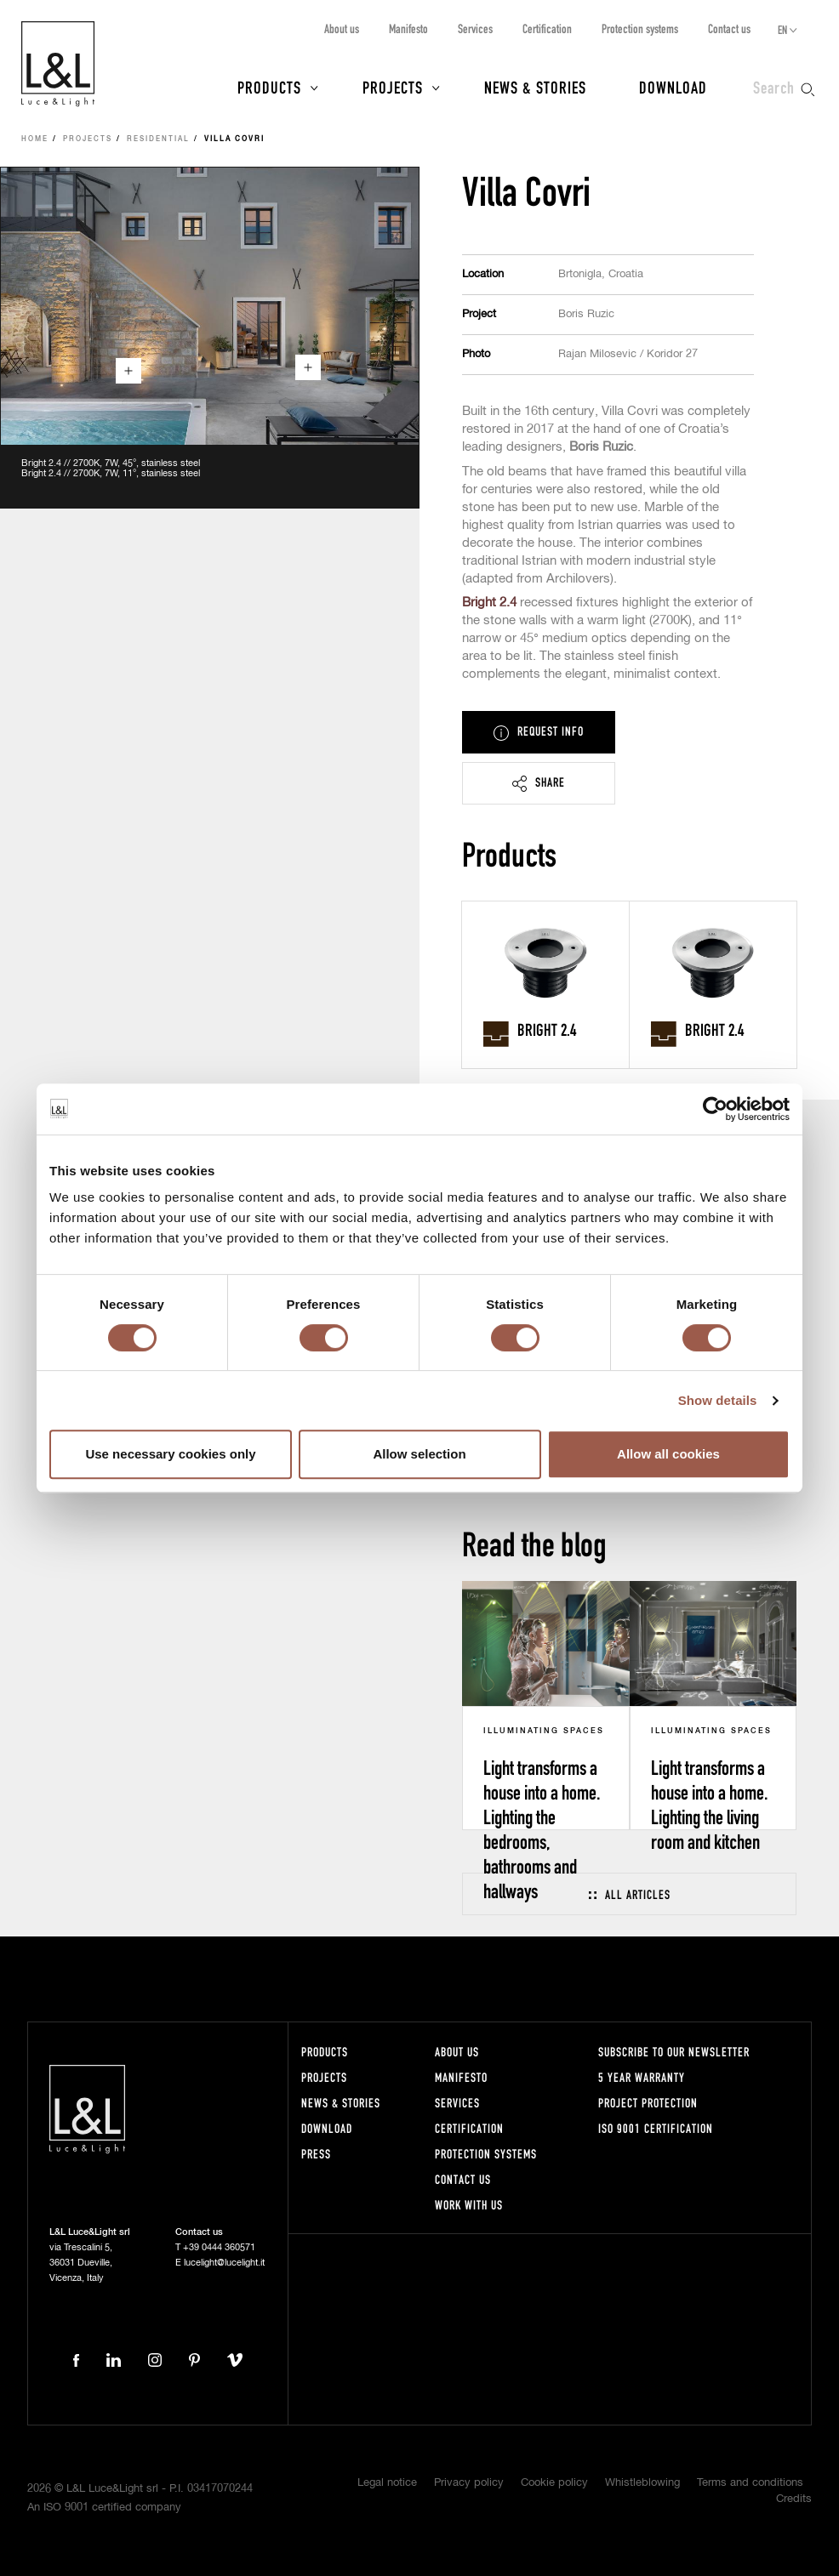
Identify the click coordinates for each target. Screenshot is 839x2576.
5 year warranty (641, 2077)
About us (341, 28)
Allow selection (419, 1454)
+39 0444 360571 (219, 2247)
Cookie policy (554, 2482)
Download (673, 86)
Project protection (648, 2102)
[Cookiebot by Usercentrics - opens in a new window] (715, 1109)
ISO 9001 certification (655, 2128)
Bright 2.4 (489, 602)
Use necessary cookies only (170, 1454)
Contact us (729, 28)
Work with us (469, 2204)
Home (35, 139)
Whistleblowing (642, 2482)
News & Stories (535, 86)
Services (475, 28)
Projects (392, 86)
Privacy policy (469, 2482)
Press (316, 2153)
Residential (158, 139)
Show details (717, 1400)
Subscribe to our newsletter (674, 2051)
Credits (794, 2499)
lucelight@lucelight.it (224, 2262)
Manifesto (408, 28)
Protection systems (640, 28)
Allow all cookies (668, 1454)
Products (269, 86)
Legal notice (387, 2482)
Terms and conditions (750, 2482)
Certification (547, 28)
